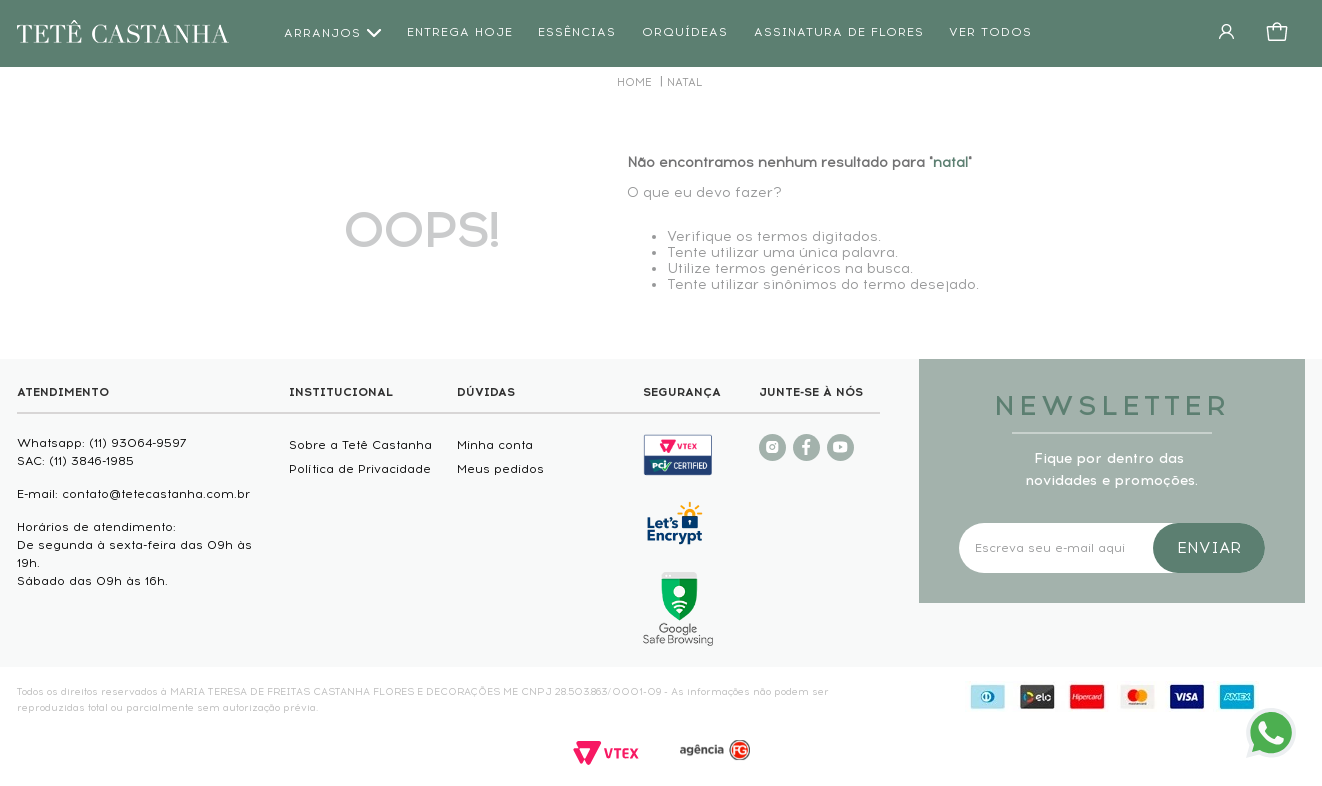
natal (684, 82)
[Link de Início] (634, 82)
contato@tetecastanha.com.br (156, 494)
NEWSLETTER (1112, 405)
